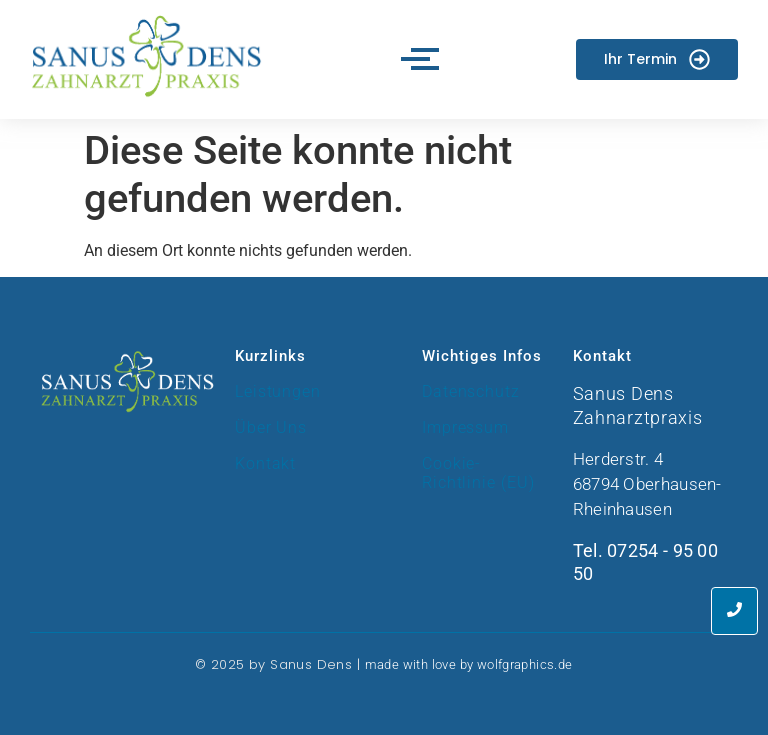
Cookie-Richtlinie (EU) (478, 473)
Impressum (465, 427)
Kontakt (265, 463)
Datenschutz (471, 391)
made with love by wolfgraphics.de (469, 664)
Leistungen (278, 391)
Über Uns (271, 427)
